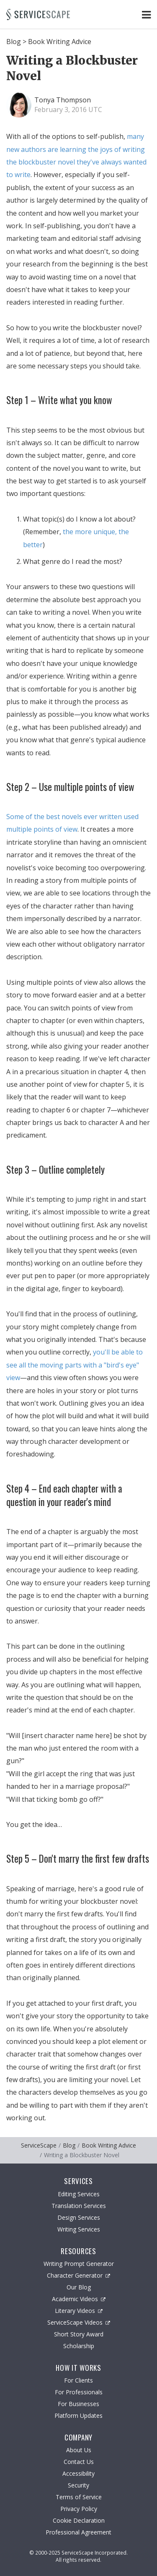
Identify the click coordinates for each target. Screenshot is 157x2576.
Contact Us (79, 2462)
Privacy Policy (78, 2509)
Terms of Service (79, 2497)
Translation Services (78, 2206)
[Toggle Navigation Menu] (146, 14)
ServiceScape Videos (78, 2322)
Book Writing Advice (59, 41)
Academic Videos (79, 2299)
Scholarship (78, 2346)
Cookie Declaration (79, 2520)
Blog (13, 41)
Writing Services (78, 2229)
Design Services (78, 2217)
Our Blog (79, 2287)
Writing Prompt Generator (79, 2264)
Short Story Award (78, 2334)
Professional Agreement (78, 2532)
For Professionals (79, 2392)
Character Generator (78, 2275)
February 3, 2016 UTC (68, 109)
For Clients (78, 2380)
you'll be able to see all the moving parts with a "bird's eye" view (74, 1364)
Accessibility (78, 2473)
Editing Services (79, 2194)
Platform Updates (78, 2415)
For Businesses (78, 2404)
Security (78, 2485)
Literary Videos (79, 2311)
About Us (78, 2450)
